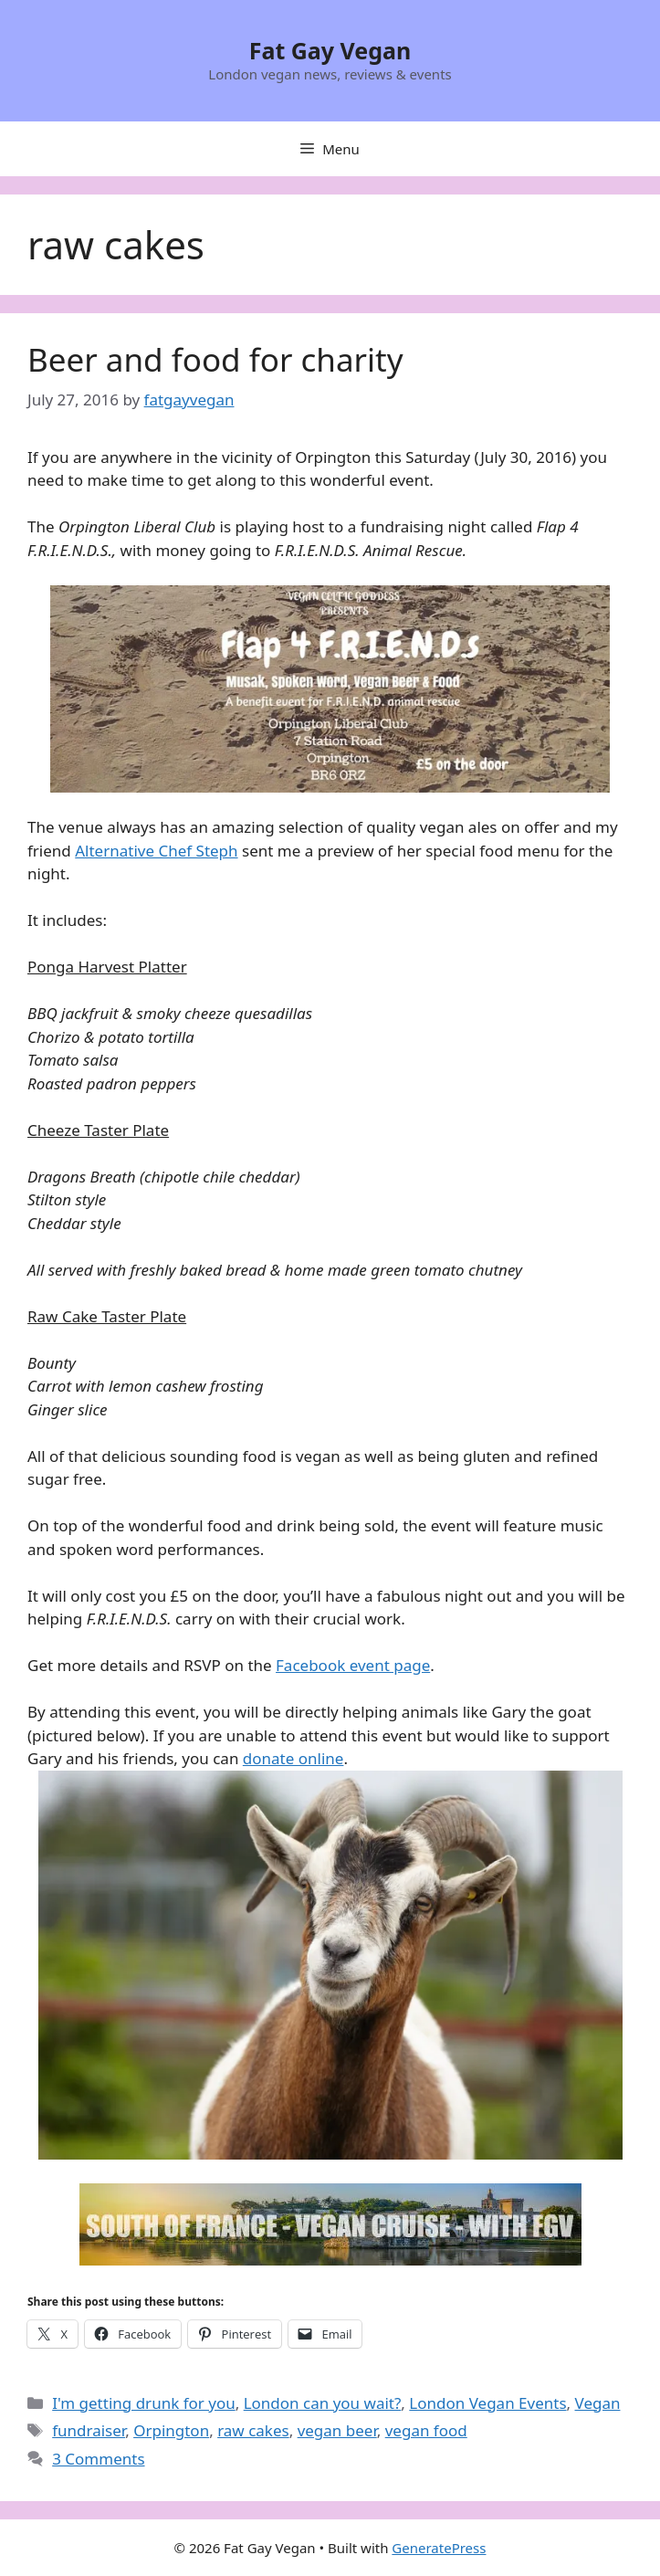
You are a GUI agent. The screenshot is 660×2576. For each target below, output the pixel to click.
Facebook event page (353, 1665)
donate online (293, 1758)
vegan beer (337, 2430)
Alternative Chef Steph (156, 850)
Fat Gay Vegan (330, 50)
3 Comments (98, 2458)
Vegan (598, 2402)
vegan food (426, 2430)
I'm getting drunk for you (144, 2402)
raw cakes (253, 2430)
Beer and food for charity (215, 359)
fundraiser (88, 2430)
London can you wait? (323, 2402)
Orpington (171, 2430)
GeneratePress (439, 2548)
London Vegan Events (487, 2402)
